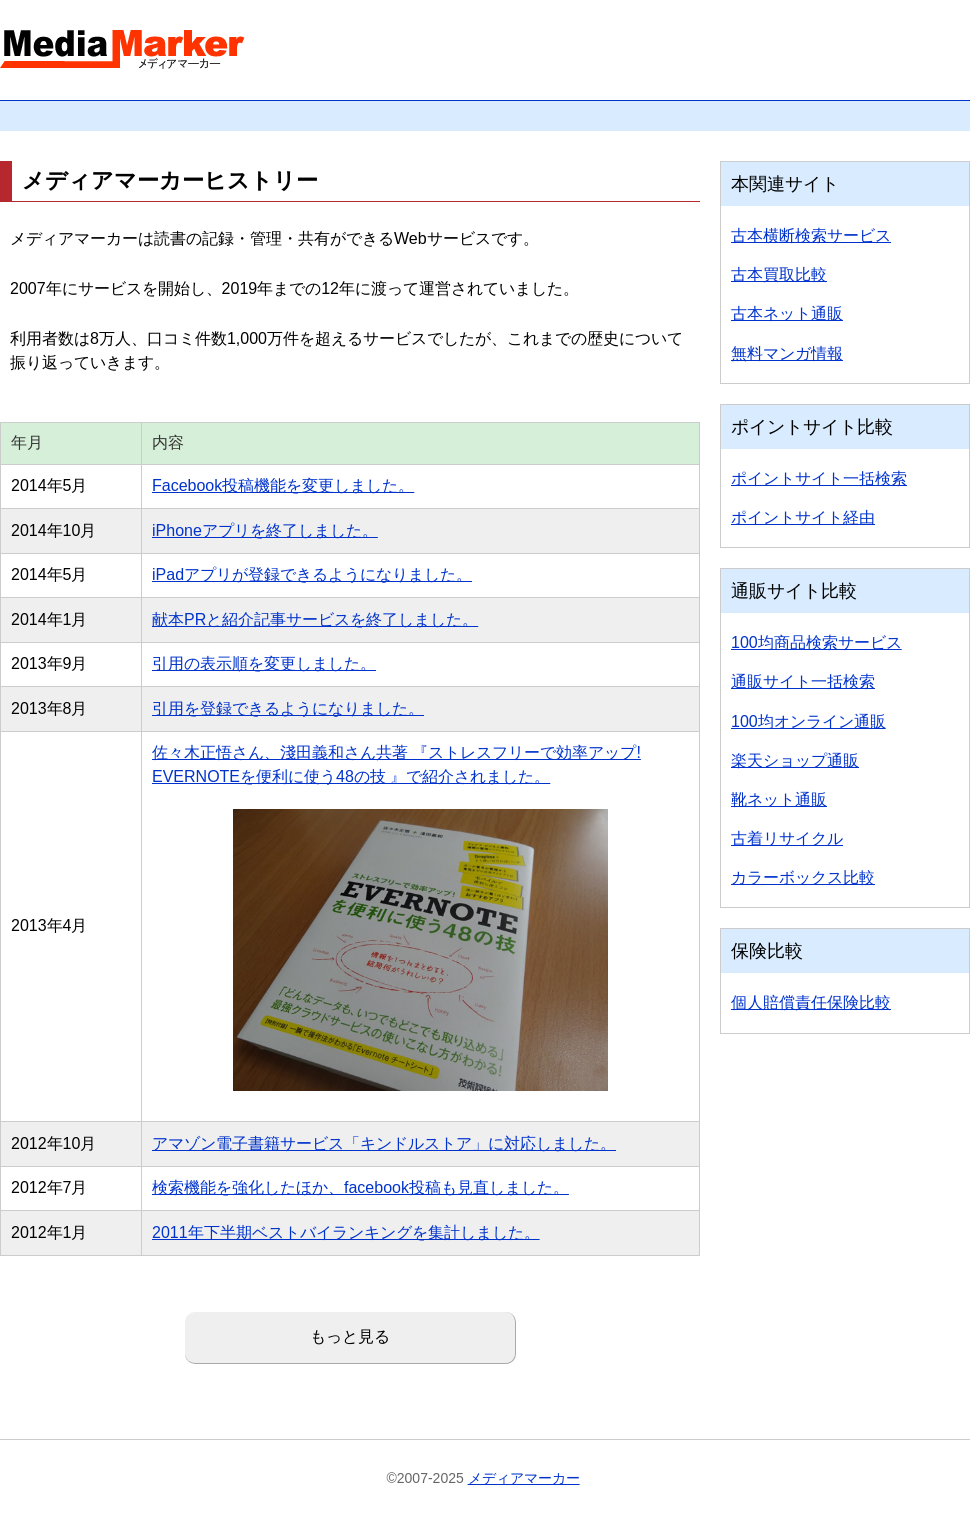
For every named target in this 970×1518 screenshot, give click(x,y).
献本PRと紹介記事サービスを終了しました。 (315, 619)
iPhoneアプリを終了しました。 (265, 530)
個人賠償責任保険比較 (811, 1002)
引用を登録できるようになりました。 (288, 708)
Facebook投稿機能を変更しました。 (283, 485)
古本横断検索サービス (811, 235)
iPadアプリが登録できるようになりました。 (312, 574)
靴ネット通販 (779, 799)
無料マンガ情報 (787, 353)
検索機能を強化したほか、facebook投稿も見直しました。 (360, 1187)
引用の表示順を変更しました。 (264, 663)
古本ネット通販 (787, 313)
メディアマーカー (524, 1478)
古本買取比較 (779, 274)
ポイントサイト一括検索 (819, 478)
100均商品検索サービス (816, 642)
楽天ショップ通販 (795, 760)
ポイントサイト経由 (803, 517)
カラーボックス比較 (803, 877)
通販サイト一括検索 (803, 681)
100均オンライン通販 (808, 721)
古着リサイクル (787, 838)
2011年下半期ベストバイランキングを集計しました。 (346, 1232)
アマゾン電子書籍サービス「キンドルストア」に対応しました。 (384, 1143)
